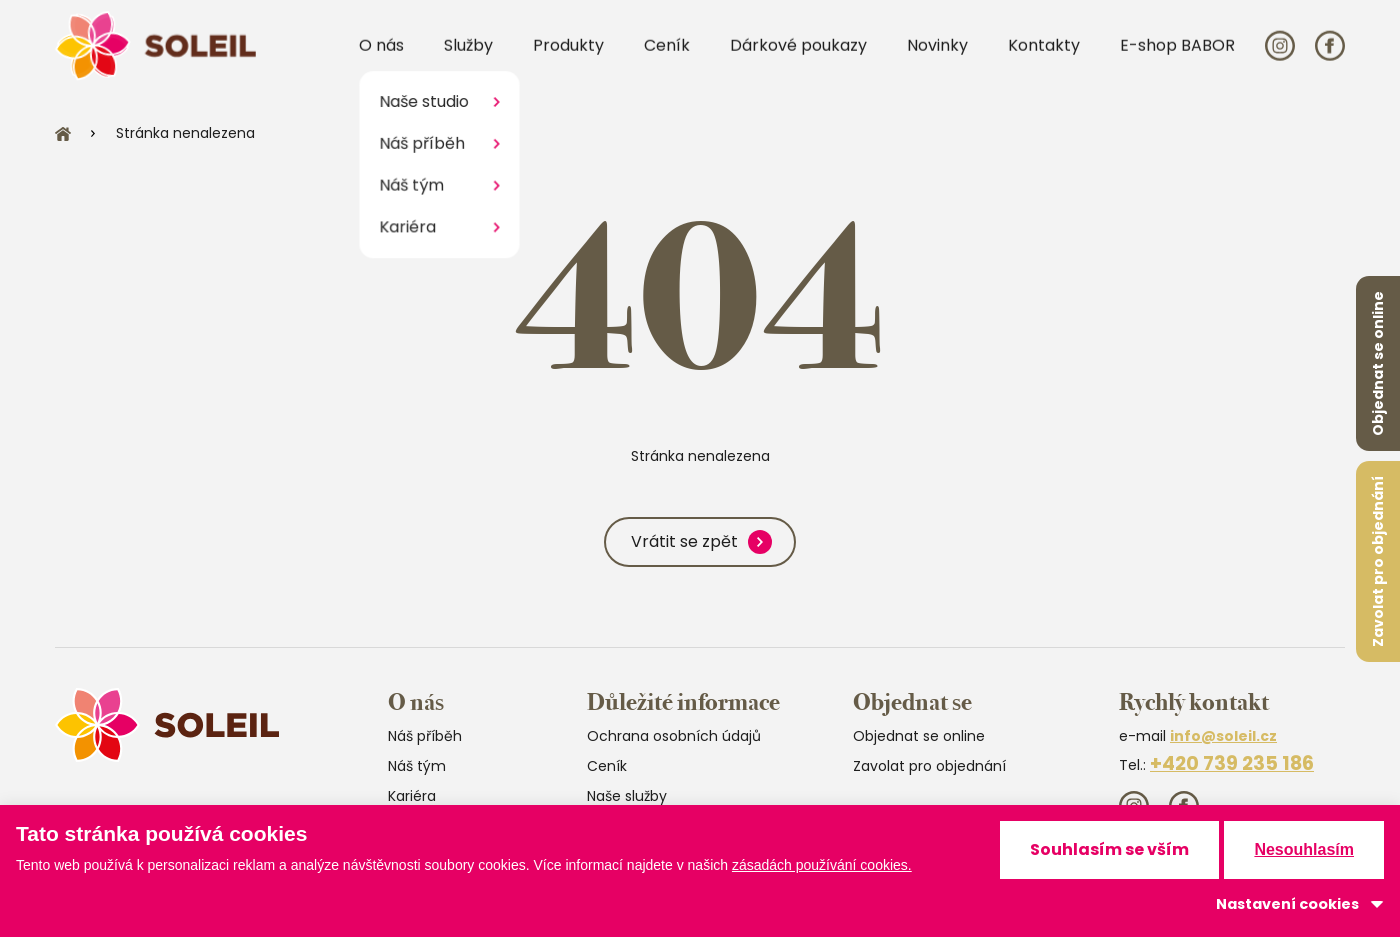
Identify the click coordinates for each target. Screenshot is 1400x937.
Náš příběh (425, 736)
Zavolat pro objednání (1378, 561)
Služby (468, 58)
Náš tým (417, 766)
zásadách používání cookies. (822, 865)
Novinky (937, 58)
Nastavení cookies (1287, 904)
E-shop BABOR (1177, 58)
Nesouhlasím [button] (1304, 849)
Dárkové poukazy (798, 58)
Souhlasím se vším (1109, 849)
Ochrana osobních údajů (674, 736)
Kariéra (412, 796)
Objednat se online (1378, 363)
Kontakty (1044, 58)
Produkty (568, 58)
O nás (381, 58)
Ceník (667, 58)
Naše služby (627, 796)
